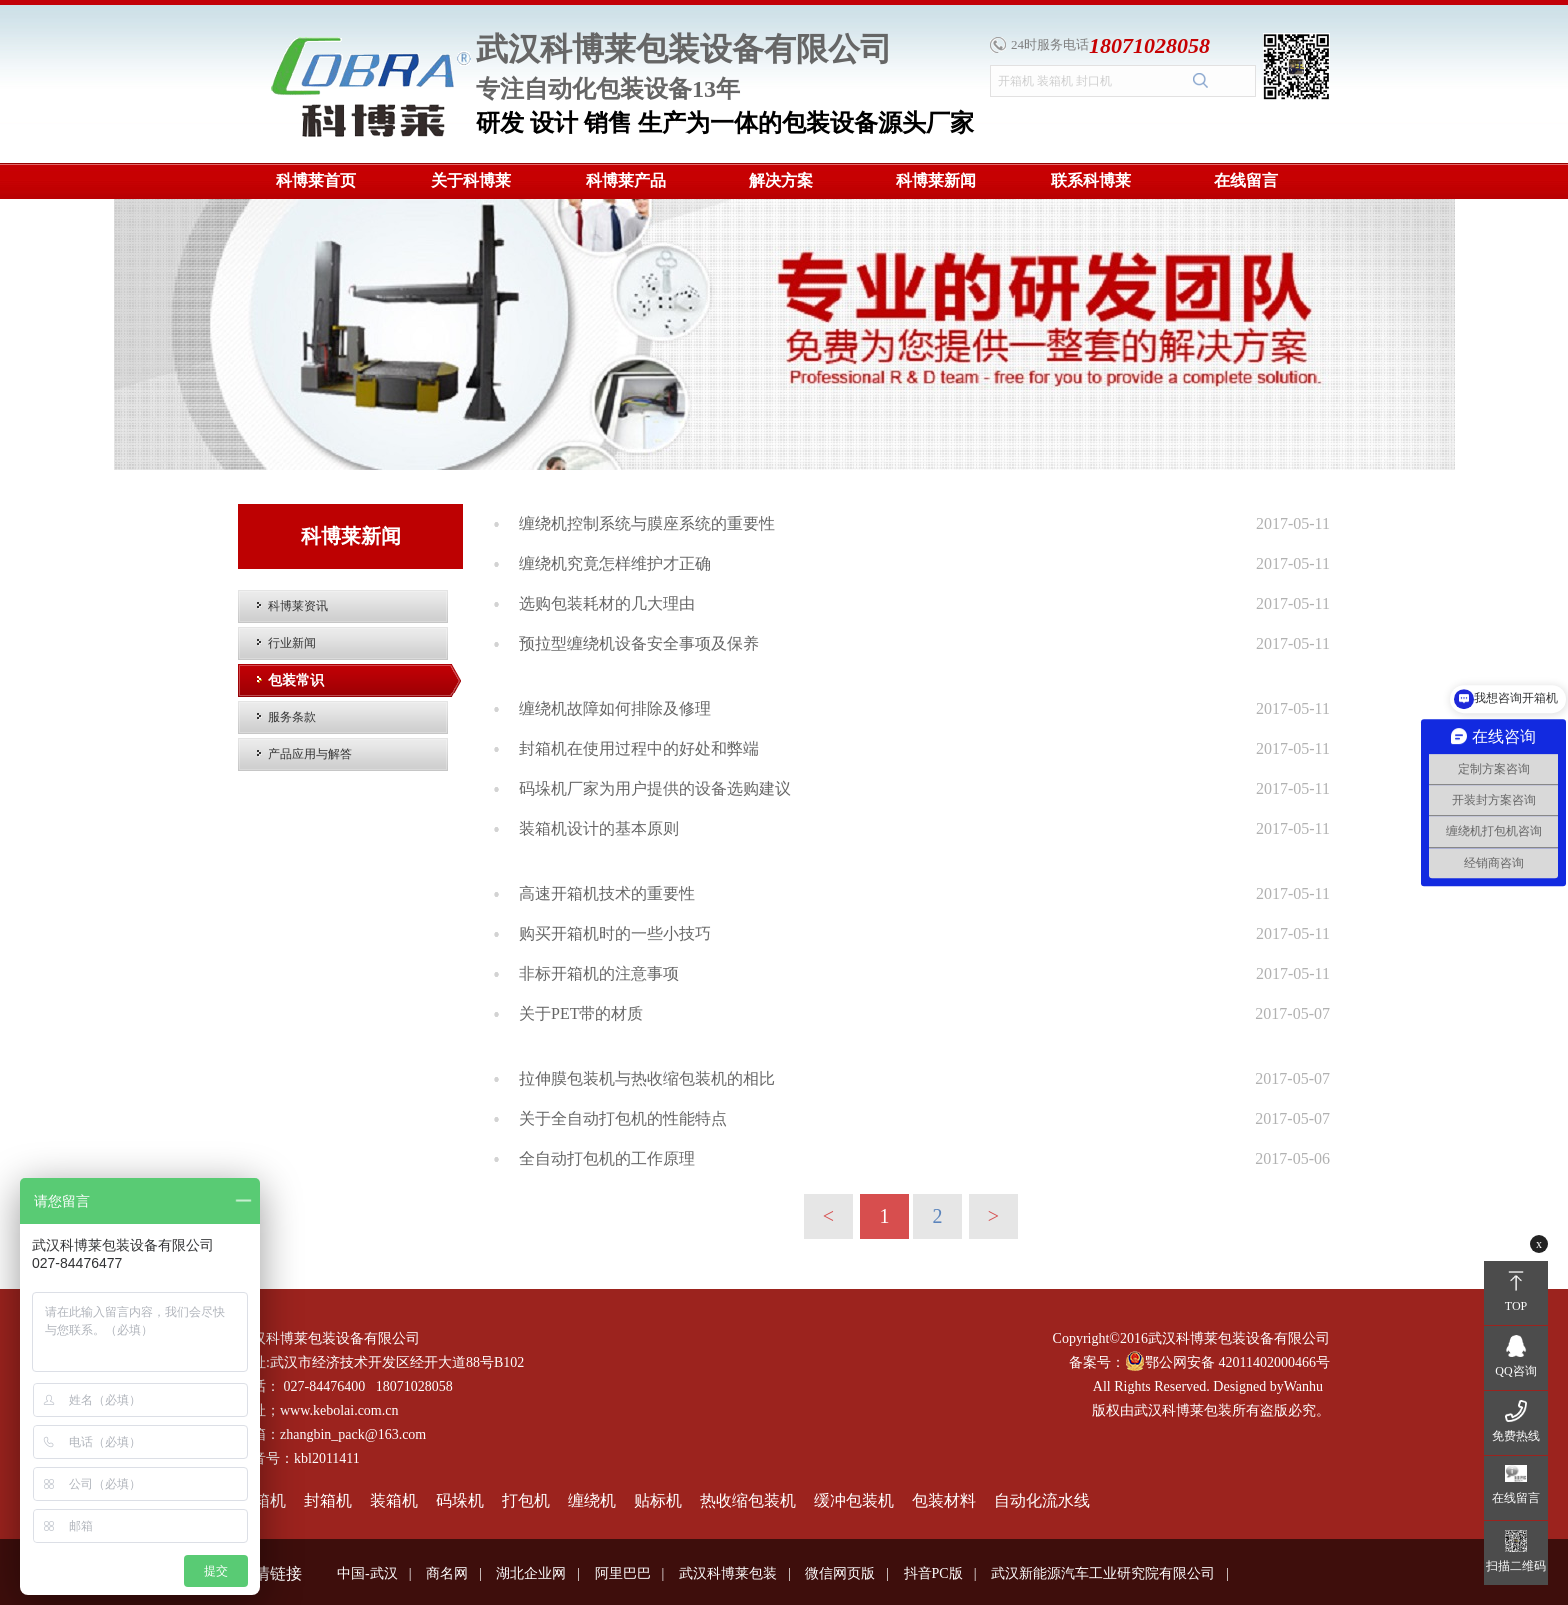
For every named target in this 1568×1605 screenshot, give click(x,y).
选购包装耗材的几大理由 (607, 603)
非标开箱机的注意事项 (599, 973)
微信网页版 (840, 1573)
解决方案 (781, 180)
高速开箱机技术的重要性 (607, 893)
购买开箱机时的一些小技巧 (615, 933)
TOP (1516, 1306)
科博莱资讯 (298, 606)
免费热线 (1516, 1436)
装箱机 (394, 1500)
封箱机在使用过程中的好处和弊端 (639, 748)
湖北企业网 (531, 1573)
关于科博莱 (471, 180)
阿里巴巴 (623, 1573)
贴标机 (658, 1500)
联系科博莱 (1091, 180)
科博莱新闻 (936, 180)
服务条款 (292, 717)
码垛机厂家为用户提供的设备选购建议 (655, 788)
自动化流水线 (1042, 1500)
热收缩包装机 (748, 1500)
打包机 (526, 1500)
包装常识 (296, 680)
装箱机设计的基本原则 (599, 828)
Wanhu (1303, 1386)
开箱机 (262, 1500)
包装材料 (944, 1500)
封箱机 (328, 1500)
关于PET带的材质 (581, 1013)
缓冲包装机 (854, 1500)
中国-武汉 (367, 1573)
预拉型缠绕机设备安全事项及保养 (639, 643)
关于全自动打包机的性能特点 (623, 1118)
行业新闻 (292, 643)
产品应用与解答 (310, 754)
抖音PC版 (933, 1573)
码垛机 (460, 1500)
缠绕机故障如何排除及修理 (615, 708)
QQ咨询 (1515, 1371)
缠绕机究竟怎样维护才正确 (615, 563)
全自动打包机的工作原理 (607, 1158)
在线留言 (1246, 180)
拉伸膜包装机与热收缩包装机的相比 (647, 1078)
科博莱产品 (626, 180)
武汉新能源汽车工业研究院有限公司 (1103, 1573)
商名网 (447, 1573)
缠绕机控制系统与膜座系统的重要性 (647, 523)
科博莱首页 (316, 180)
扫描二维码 (1516, 1566)
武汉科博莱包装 (728, 1573)
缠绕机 (592, 1500)
